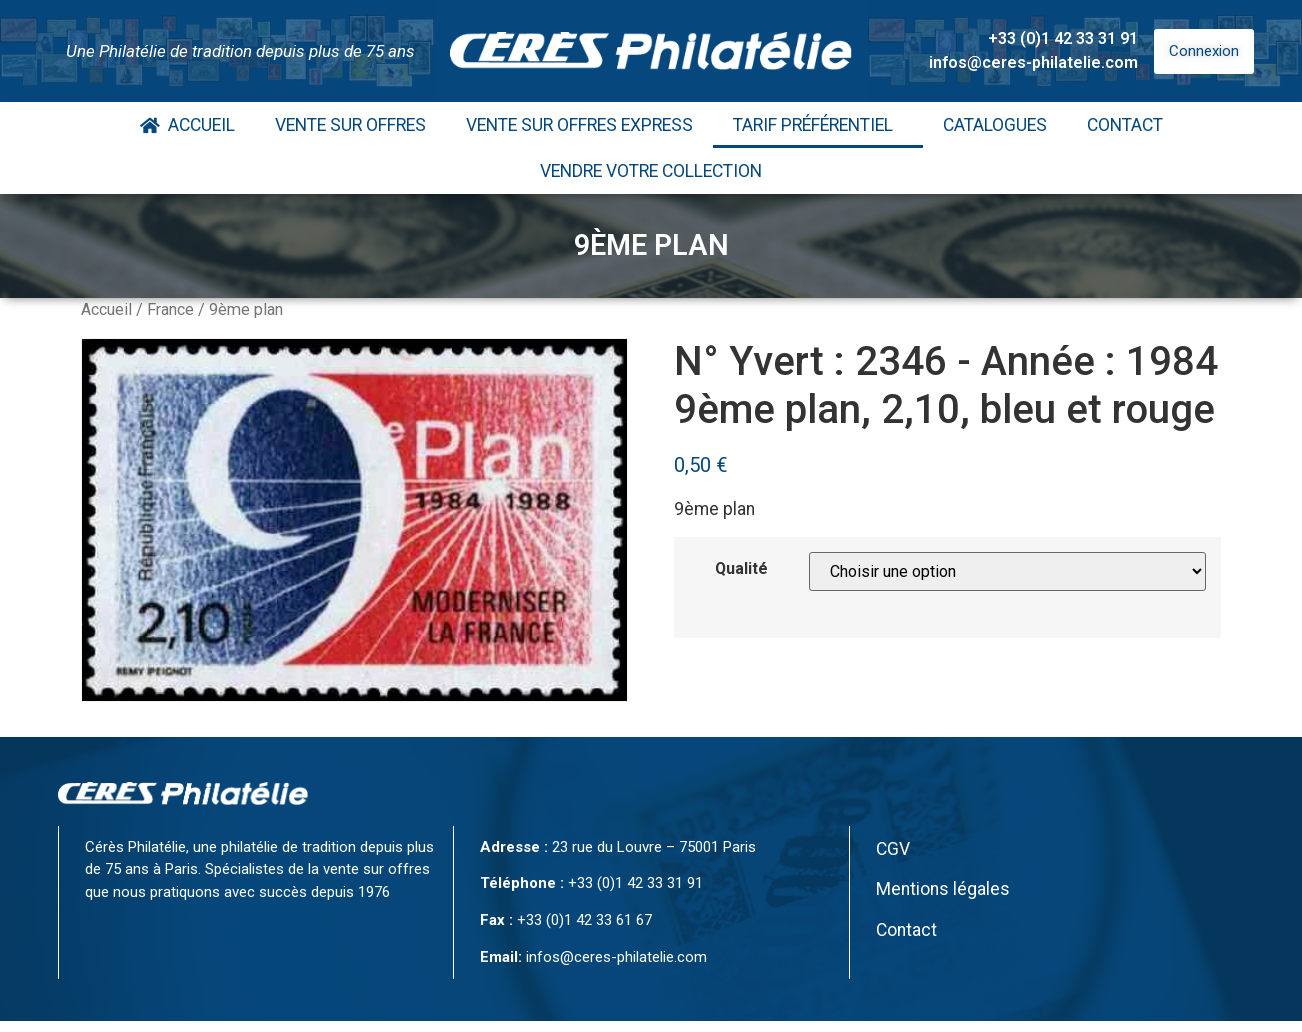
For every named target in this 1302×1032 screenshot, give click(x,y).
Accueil (187, 125)
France (170, 309)
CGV (893, 849)
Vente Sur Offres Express (579, 125)
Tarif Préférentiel (818, 125)
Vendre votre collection (651, 171)
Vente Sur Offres (350, 125)
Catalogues (995, 125)
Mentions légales (943, 889)
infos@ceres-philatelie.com (1033, 62)
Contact (1125, 125)
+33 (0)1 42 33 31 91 (1063, 38)
